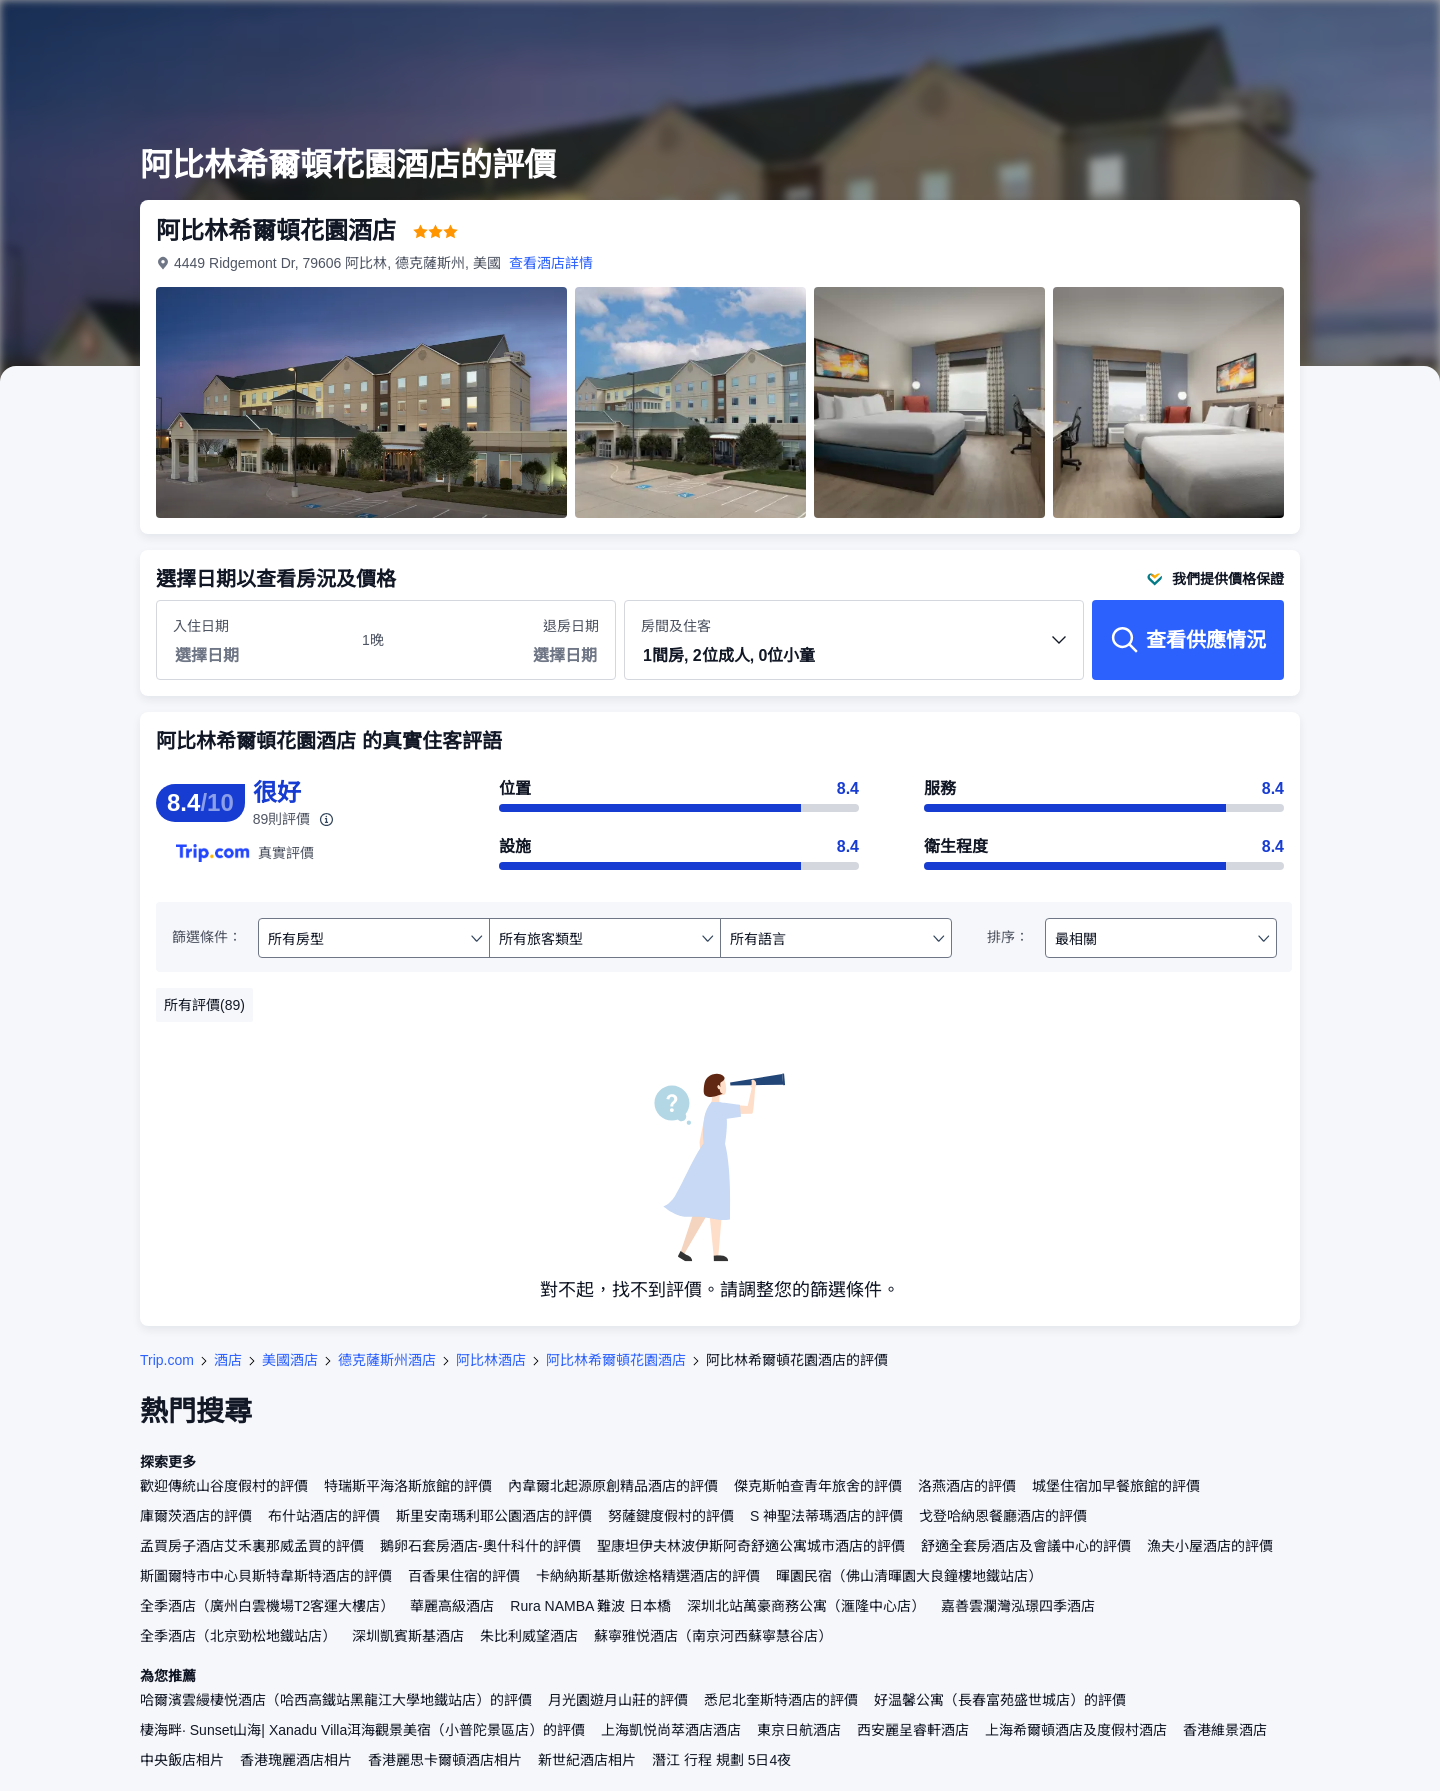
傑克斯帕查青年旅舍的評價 (818, 1486)
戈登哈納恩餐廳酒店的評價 (1003, 1516)
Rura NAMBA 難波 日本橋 (590, 1606)
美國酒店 (290, 1360)
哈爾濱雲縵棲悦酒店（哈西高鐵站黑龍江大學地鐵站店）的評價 (336, 1700)
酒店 (228, 1360)
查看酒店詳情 (551, 263)
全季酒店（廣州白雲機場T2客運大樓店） (267, 1606)
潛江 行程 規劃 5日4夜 (721, 1760)
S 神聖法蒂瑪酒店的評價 (826, 1516)
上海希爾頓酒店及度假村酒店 (1076, 1730)
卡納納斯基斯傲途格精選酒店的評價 (648, 1576)
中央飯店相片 (182, 1760)
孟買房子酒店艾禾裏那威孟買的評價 (252, 1546)
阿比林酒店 (491, 1360)
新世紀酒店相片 (587, 1760)
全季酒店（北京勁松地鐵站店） (238, 1636)
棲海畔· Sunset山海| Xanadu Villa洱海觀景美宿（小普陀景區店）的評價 (362, 1730)
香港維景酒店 (1225, 1730)
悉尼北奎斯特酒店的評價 (781, 1700)
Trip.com (167, 1360)
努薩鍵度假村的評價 (671, 1516)
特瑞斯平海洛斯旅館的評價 (408, 1486)
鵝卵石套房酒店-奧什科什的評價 (480, 1546)
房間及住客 (854, 648)
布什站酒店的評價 (324, 1516)
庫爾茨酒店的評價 (196, 1516)
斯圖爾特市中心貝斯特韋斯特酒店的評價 (266, 1576)
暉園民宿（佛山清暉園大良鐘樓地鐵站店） (909, 1576)
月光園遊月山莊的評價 (618, 1700)
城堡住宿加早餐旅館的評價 (1116, 1486)
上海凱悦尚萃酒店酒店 (671, 1730)
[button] (854, 657)
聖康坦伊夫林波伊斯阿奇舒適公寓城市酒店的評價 (751, 1546)
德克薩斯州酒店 (387, 1360)
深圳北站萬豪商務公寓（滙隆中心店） (806, 1606)
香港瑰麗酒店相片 (296, 1760)
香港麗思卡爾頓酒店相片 (445, 1760)
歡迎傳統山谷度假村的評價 (224, 1486)
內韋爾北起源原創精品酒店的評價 (613, 1486)
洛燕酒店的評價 (967, 1486)
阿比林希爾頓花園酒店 (616, 1360)
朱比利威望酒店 (529, 1636)
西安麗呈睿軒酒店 (913, 1730)
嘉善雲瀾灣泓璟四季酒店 (1018, 1606)
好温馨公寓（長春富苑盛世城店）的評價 (1000, 1700)
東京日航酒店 (799, 1730)
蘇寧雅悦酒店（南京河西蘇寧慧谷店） (713, 1636)
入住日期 (201, 626)
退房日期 (571, 626)
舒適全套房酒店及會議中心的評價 (1026, 1546)
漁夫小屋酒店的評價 (1210, 1546)
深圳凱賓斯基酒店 (408, 1636)
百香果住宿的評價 (464, 1576)
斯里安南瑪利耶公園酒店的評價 (494, 1516)
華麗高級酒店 (452, 1606)
